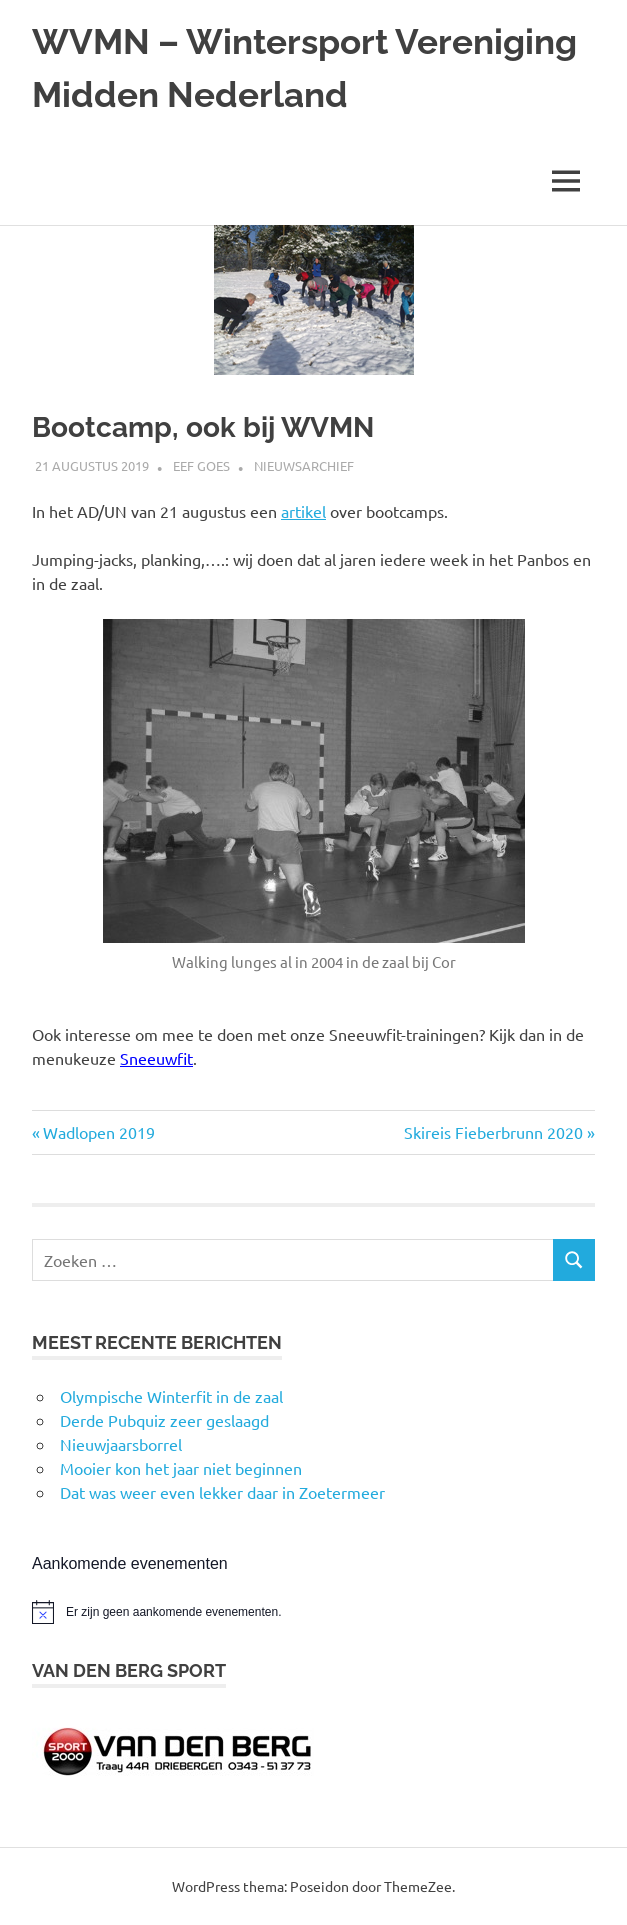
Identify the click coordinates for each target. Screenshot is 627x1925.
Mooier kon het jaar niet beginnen (181, 1468)
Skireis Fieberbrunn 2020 (493, 1132)
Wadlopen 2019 (98, 1132)
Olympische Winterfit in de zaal (171, 1396)
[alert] (313, 1612)
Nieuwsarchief (304, 465)
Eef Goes (201, 465)
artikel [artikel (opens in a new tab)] (303, 511)
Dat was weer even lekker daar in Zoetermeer (222, 1492)
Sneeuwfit (156, 1058)
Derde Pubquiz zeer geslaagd (164, 1420)
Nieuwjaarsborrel (121, 1444)
